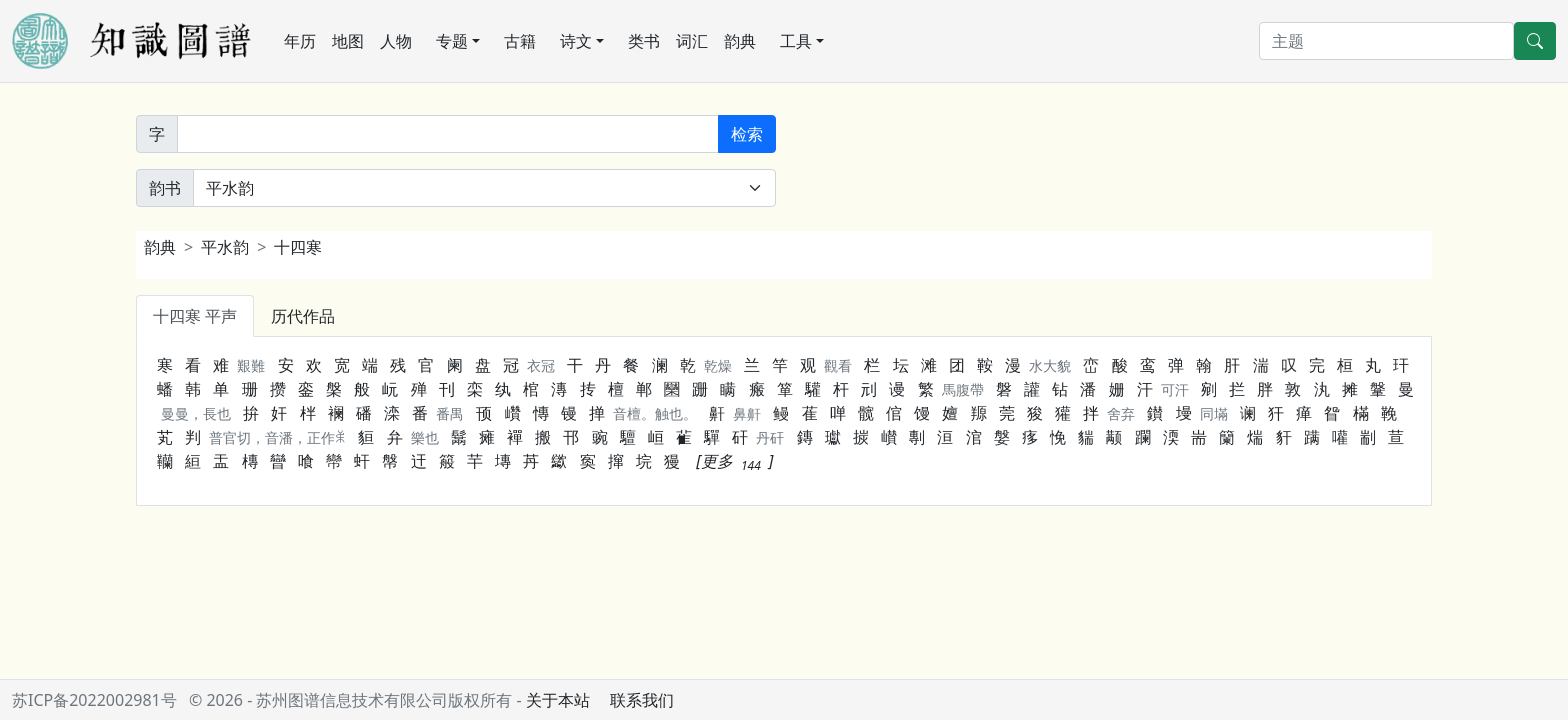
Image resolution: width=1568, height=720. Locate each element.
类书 (644, 41)
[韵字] (448, 134)
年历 (300, 41)
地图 (348, 41)
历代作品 (303, 316)
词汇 (692, 41)
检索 (747, 134)
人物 (396, 41)
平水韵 (225, 247)
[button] (734, 461)
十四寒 (298, 247)
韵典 (740, 41)
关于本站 (558, 700)
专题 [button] (452, 41)
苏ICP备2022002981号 (94, 700)
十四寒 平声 (195, 316)
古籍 (520, 41)
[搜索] (1386, 41)
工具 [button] (796, 41)
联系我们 (642, 700)
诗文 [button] (576, 41)
